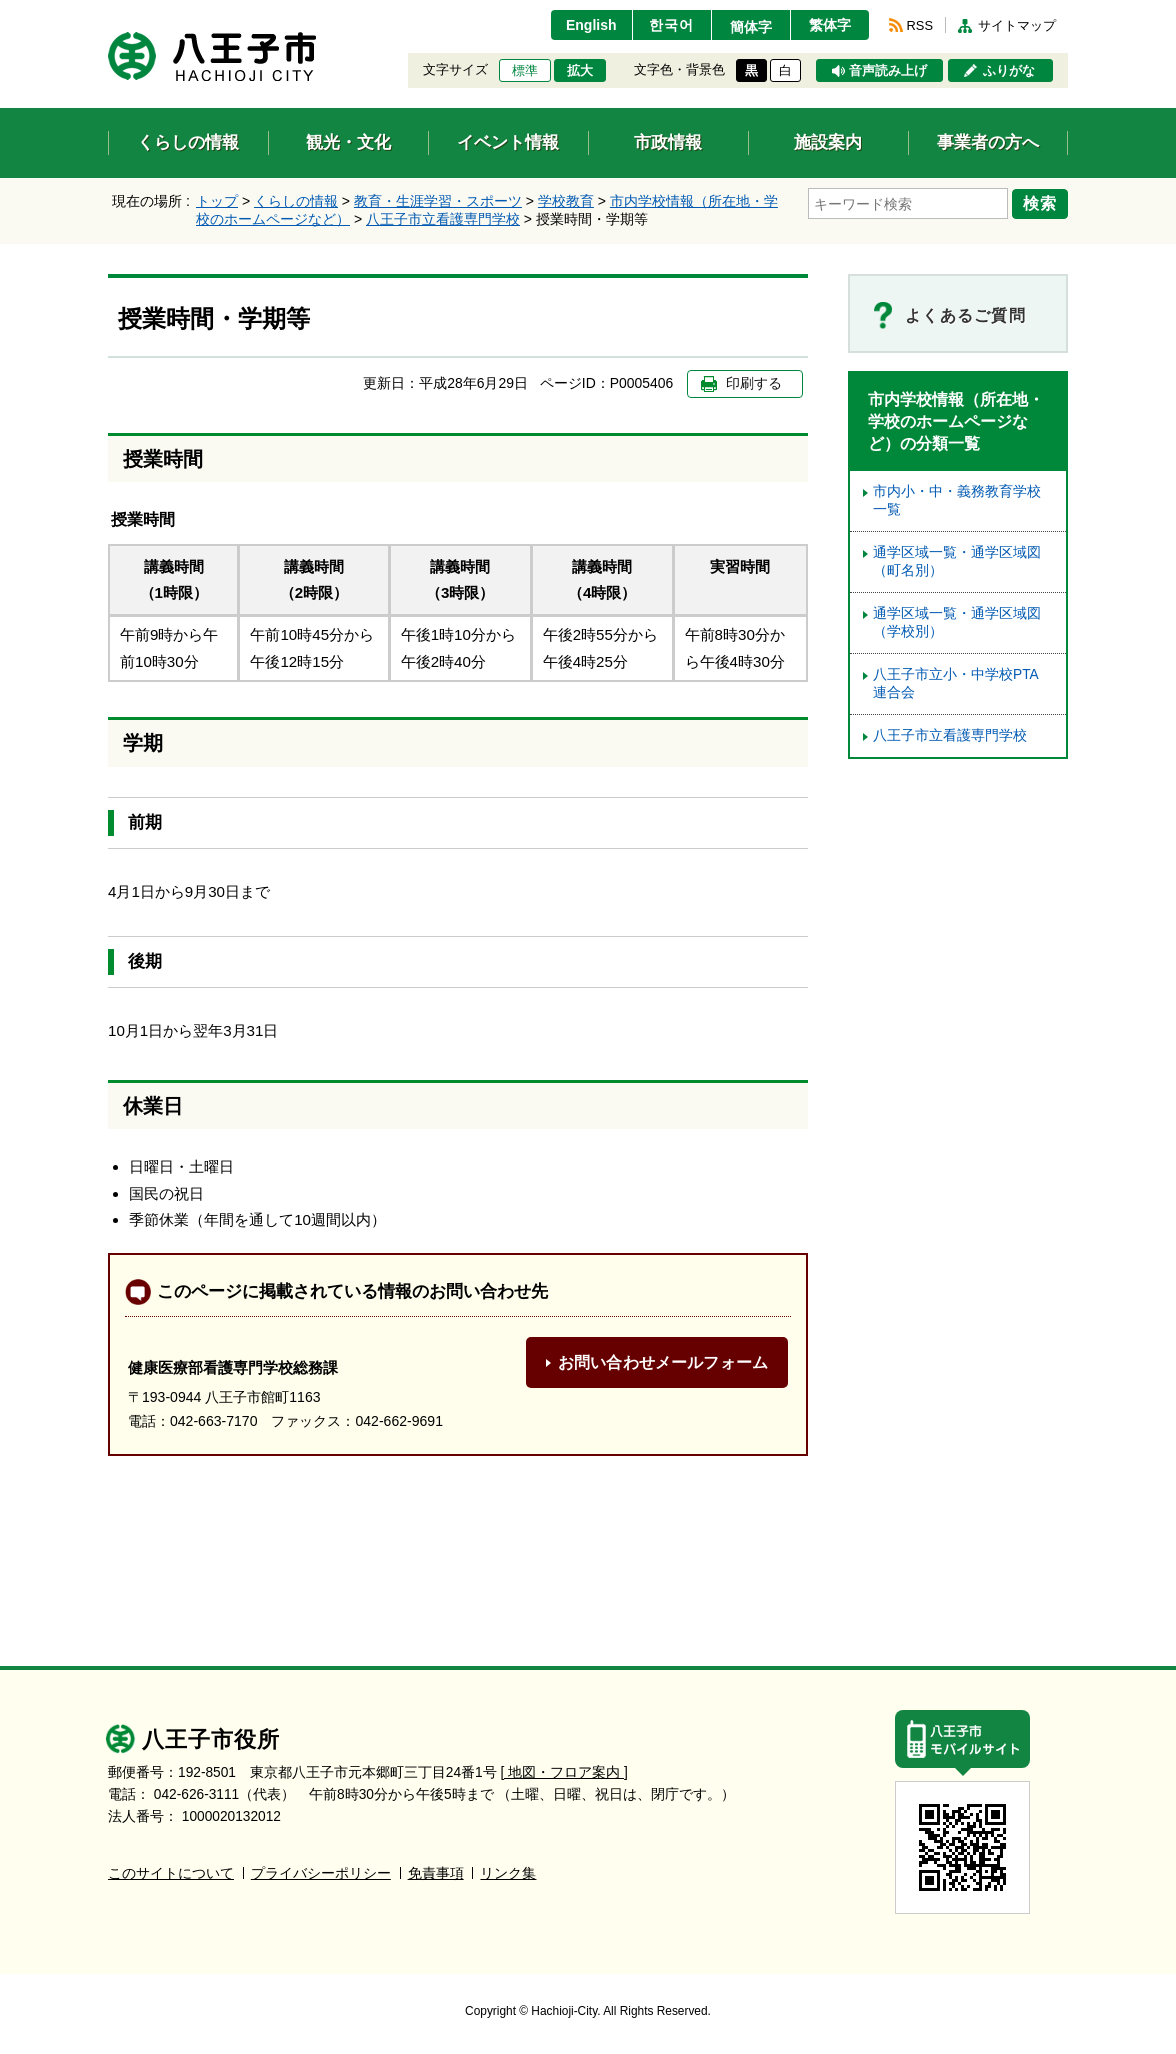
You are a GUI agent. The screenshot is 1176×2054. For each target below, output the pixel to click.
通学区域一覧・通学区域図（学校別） (957, 622)
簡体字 (751, 27)
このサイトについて (171, 1873)
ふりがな (1009, 71)
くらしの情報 (296, 201)
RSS (920, 25)
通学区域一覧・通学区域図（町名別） (957, 561)
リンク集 (508, 1873)
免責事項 (436, 1873)
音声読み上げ (888, 71)
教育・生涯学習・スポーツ (438, 201)
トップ (217, 201)
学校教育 (566, 201)
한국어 (671, 25)
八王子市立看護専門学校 (443, 219)
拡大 (580, 71)
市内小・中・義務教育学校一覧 (957, 500)
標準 (525, 71)
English (591, 25)
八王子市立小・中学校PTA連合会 (956, 683)
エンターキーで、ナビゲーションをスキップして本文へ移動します (108, 12)
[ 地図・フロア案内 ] (564, 1772)
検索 (1040, 203)
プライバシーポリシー (321, 1873)
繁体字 (830, 25)
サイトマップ (1017, 25)
